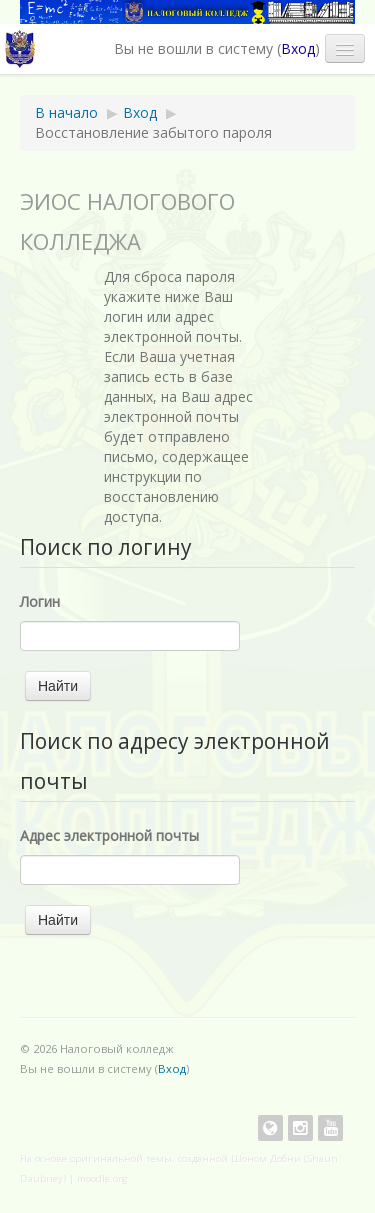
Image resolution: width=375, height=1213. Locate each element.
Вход (298, 48)
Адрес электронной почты (109, 835)
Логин (40, 601)
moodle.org (102, 1178)
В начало (66, 112)
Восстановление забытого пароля (153, 132)
